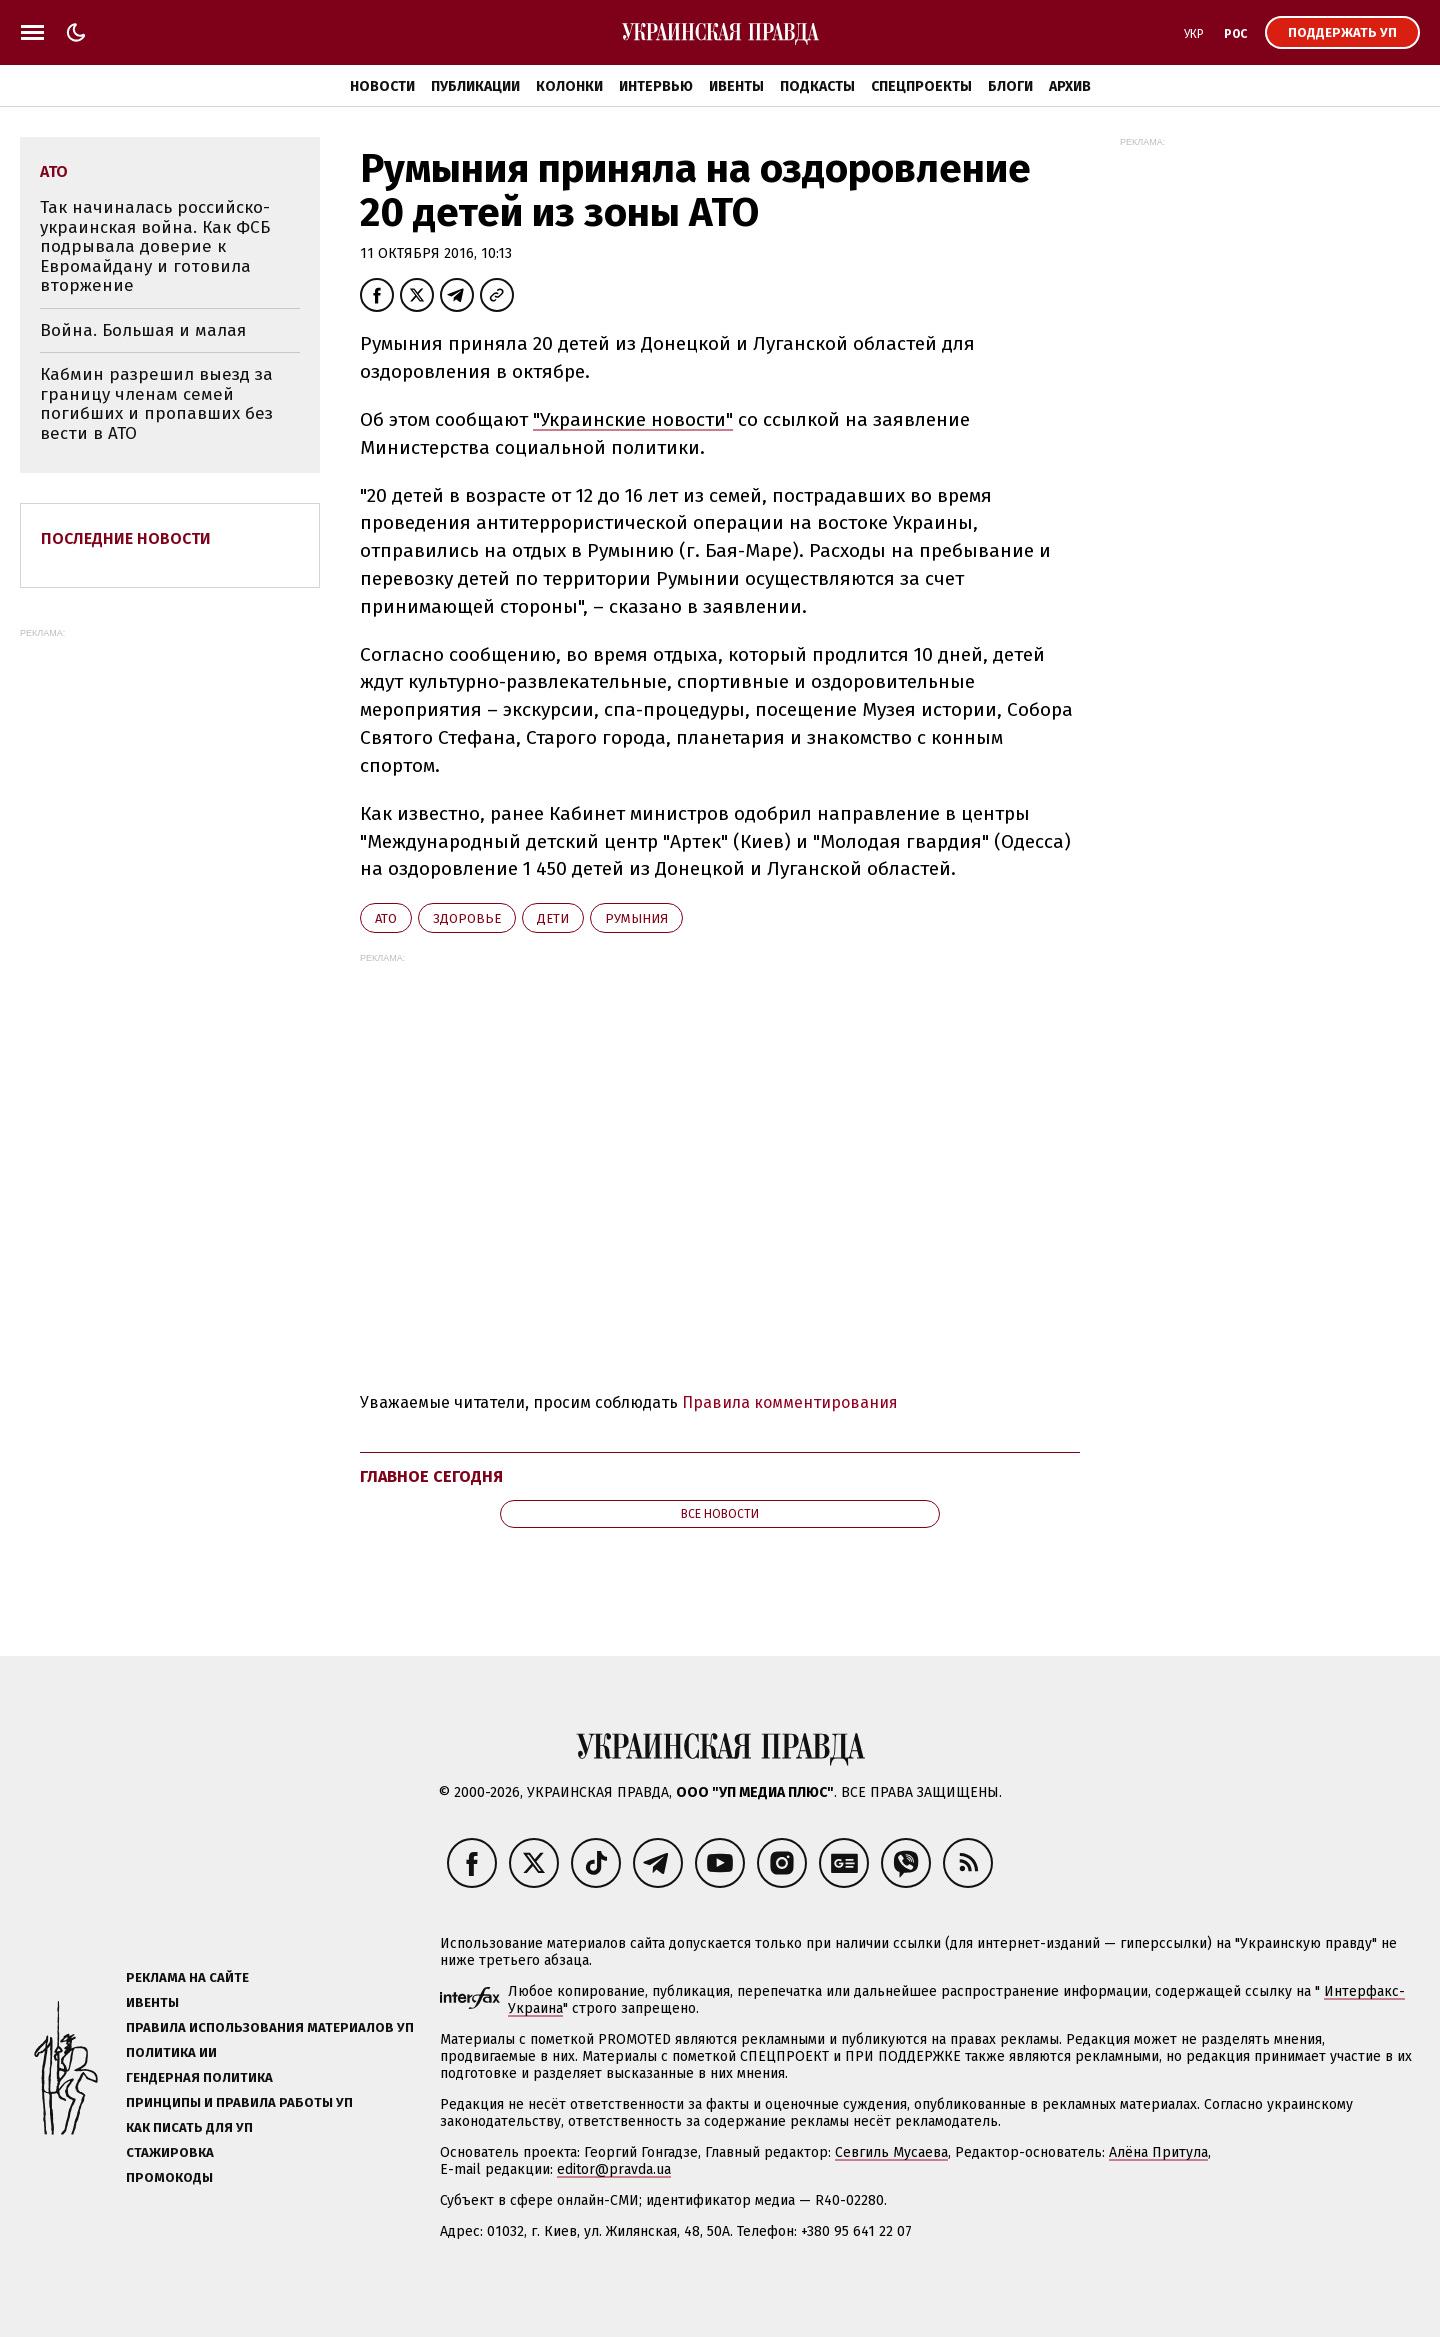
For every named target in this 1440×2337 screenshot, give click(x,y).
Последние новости (126, 538)
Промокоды (169, 2177)
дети (553, 918)
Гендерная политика (199, 2077)
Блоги (1010, 86)
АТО (386, 918)
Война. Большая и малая (143, 330)
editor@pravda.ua (614, 2169)
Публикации (475, 86)
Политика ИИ (171, 2052)
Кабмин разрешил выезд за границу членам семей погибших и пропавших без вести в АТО (156, 404)
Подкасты (817, 86)
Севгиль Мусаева (891, 2152)
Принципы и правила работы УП (239, 2102)
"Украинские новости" (633, 419)
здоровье (467, 918)
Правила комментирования (790, 1402)
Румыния (636, 918)
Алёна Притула (1158, 2152)
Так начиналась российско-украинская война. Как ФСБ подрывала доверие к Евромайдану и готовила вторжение (155, 246)
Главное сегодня (431, 1476)
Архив (1070, 86)
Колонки (569, 86)
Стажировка (170, 2152)
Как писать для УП (189, 2127)
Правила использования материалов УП (270, 2027)
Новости (382, 86)
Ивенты (736, 86)
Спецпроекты (921, 86)
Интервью (656, 86)
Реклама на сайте (187, 1977)
